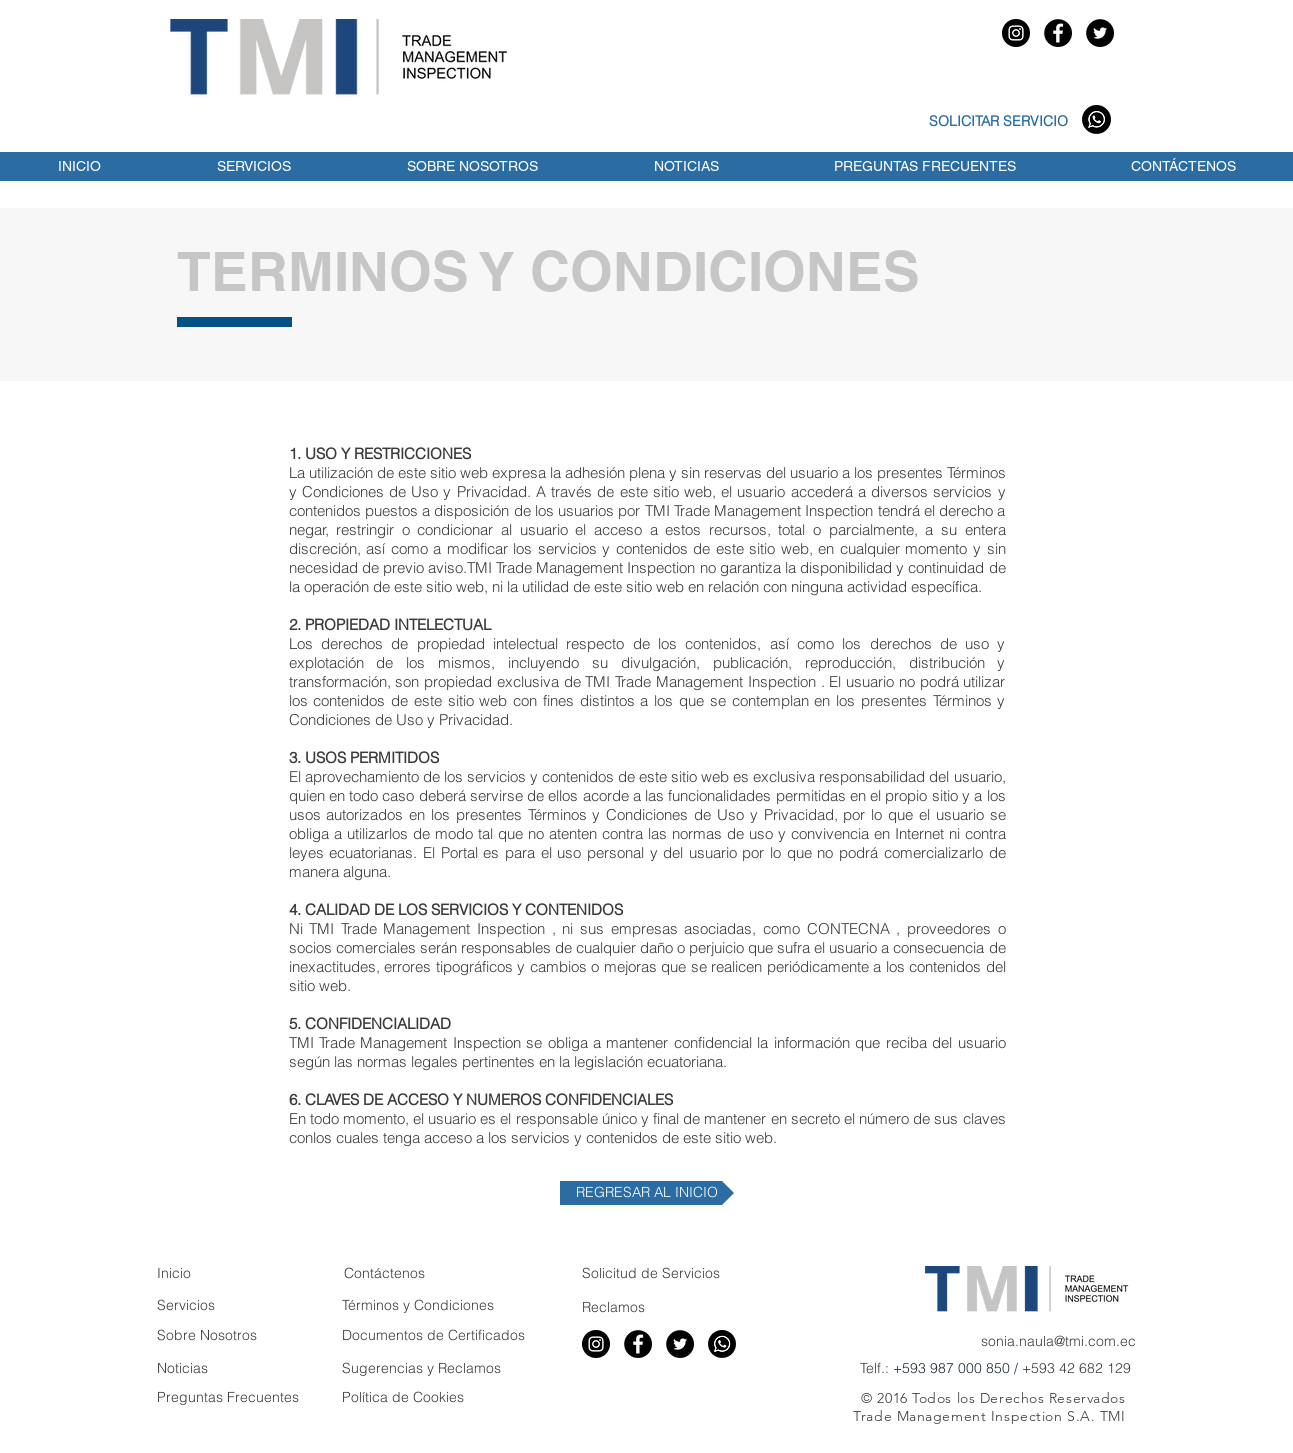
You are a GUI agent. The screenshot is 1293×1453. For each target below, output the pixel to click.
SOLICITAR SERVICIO (998, 121)
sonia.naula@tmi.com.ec (1058, 1341)
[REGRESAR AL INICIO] (647, 1193)
